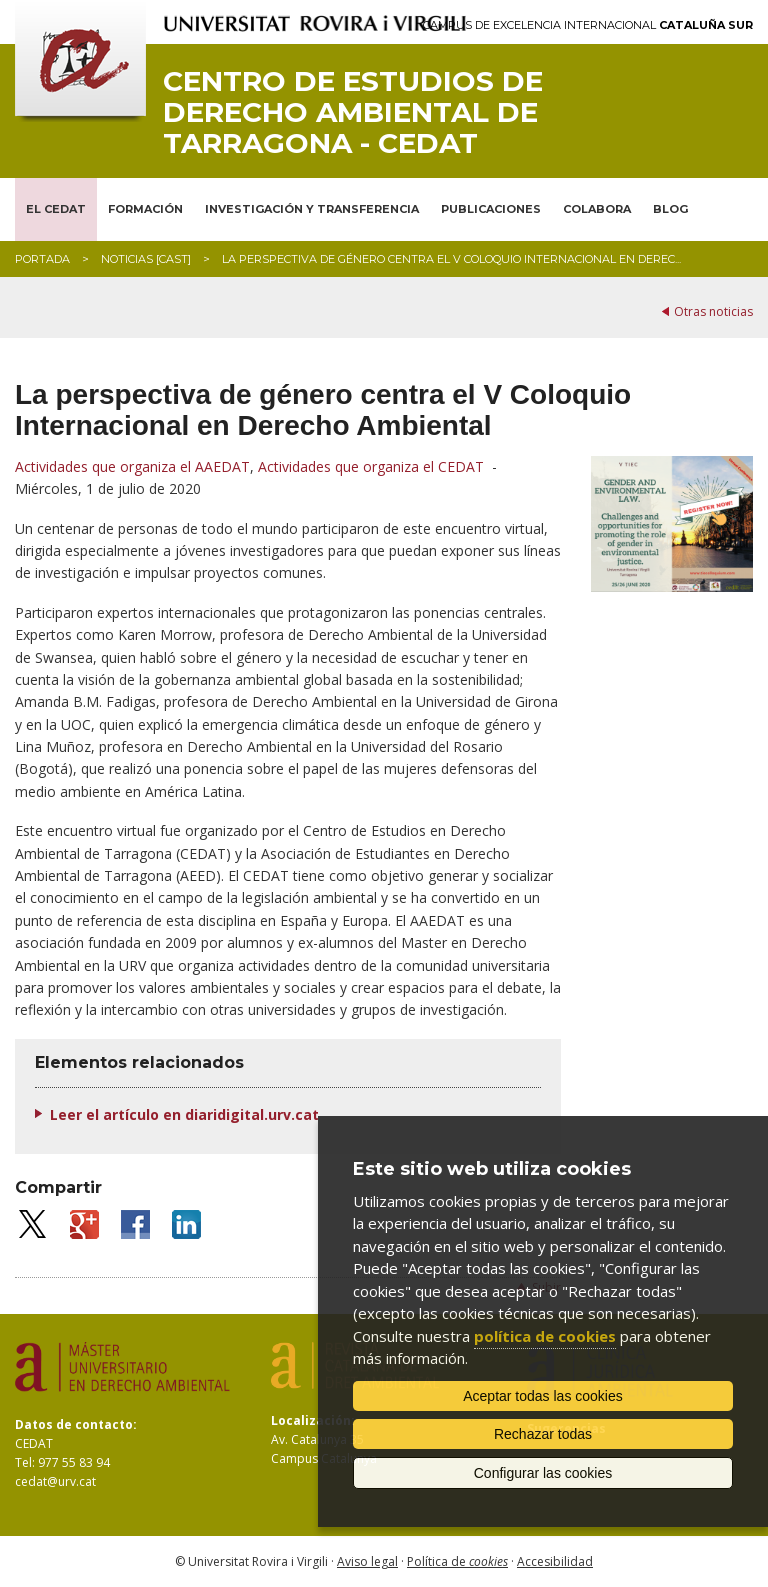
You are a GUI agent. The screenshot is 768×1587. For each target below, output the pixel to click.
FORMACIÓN (145, 209)
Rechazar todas (543, 1434)
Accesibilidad (555, 1561)
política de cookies (545, 1336)
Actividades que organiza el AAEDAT (132, 466)
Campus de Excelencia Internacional (588, 25)
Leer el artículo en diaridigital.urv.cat (184, 1114)
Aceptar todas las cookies (543, 1396)
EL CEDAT (56, 209)
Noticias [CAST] (146, 259)
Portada (42, 259)
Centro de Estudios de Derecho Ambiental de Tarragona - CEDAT (353, 112)
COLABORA (597, 209)
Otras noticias (713, 311)
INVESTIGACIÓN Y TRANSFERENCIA (312, 209)
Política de (457, 1561)
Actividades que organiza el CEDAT (371, 466)
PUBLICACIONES (491, 209)
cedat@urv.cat (55, 1481)
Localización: (313, 1420)
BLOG (670, 209)
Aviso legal (367, 1561)
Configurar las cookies (543, 1473)
